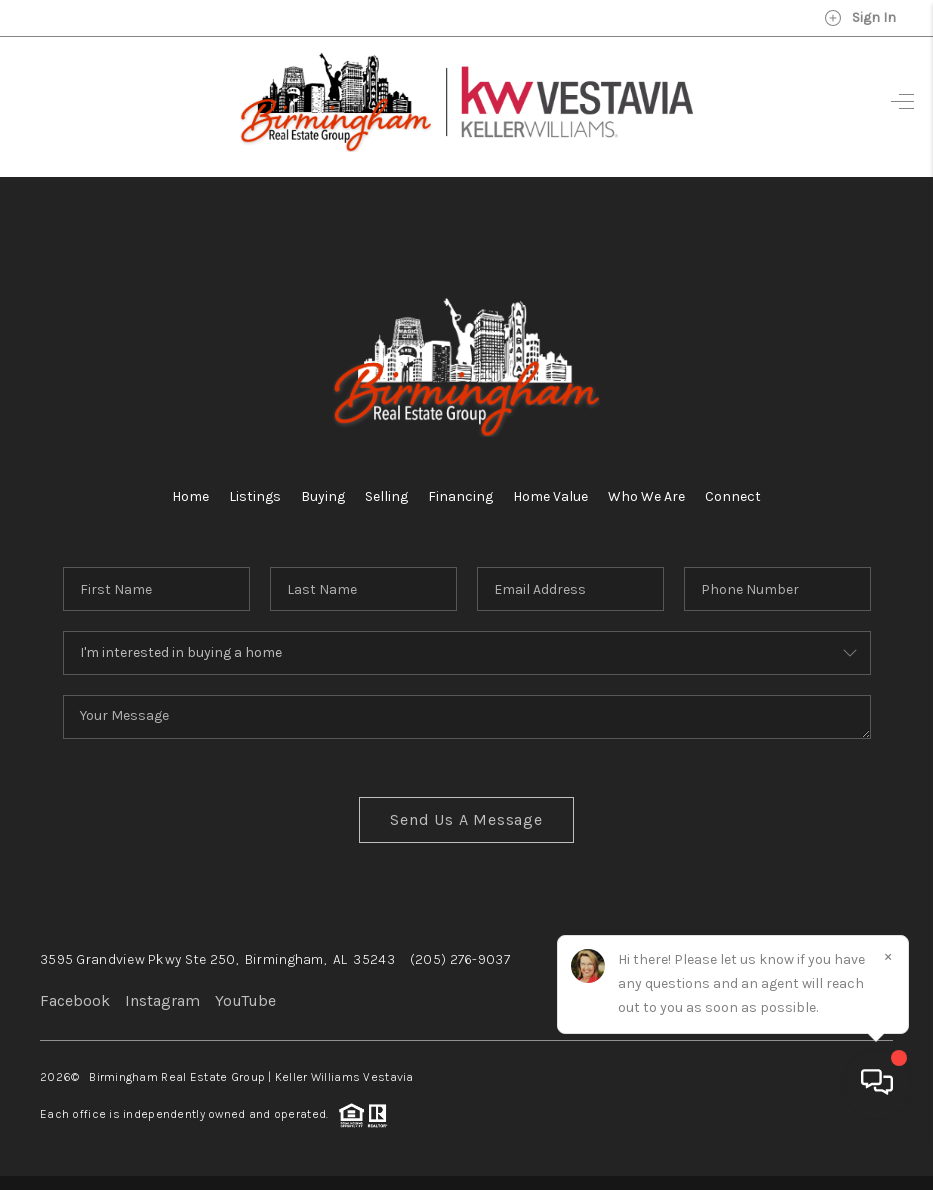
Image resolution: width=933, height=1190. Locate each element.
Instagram (162, 1000)
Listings (255, 496)
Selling (386, 496)
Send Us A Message (466, 819)
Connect (733, 496)
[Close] (888, 1009)
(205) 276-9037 (460, 959)
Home (190, 496)
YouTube (245, 1000)
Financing (460, 496)
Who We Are (646, 496)
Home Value (550, 496)
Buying (323, 496)
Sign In (860, 18)
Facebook (75, 1000)
